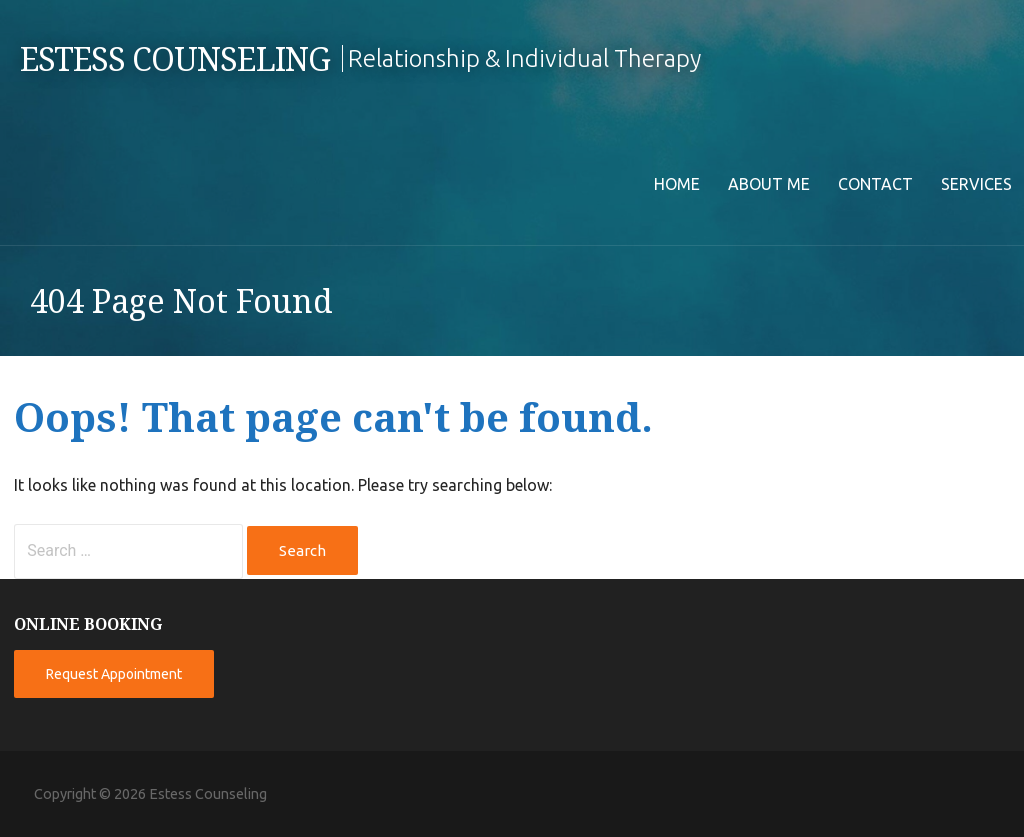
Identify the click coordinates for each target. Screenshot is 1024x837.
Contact (875, 184)
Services (976, 184)
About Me (769, 184)
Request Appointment (114, 674)
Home (677, 184)
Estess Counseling (175, 60)
